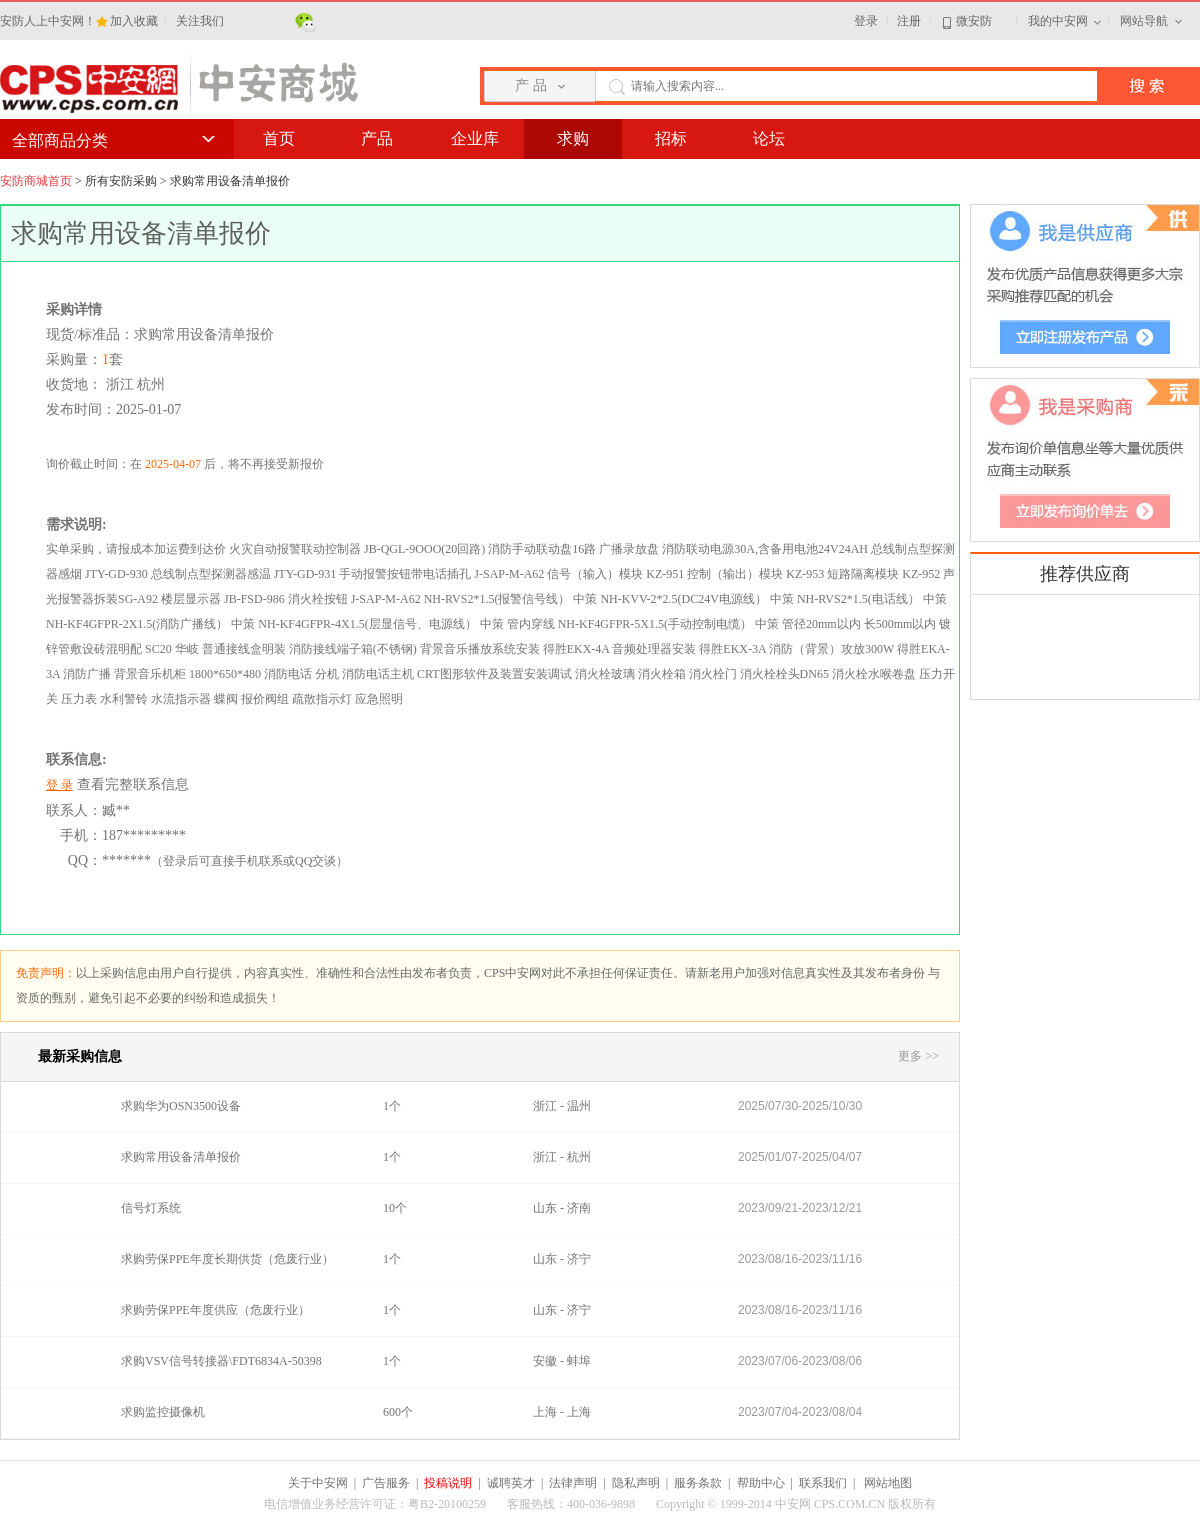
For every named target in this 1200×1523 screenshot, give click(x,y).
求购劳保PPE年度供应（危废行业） (215, 1310)
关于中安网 (318, 1483)
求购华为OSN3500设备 (181, 1106)
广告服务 (386, 1483)
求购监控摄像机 (163, 1412)
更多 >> (918, 1056)
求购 (573, 138)
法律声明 (573, 1483)
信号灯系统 (151, 1208)
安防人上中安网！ (48, 21)
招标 (671, 138)
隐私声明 (636, 1483)
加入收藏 (135, 21)
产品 (377, 138)
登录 (866, 21)
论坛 (769, 138)
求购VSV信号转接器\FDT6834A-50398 (221, 1361)
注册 (909, 21)
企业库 (475, 138)
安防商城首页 (36, 181)
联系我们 (823, 1483)
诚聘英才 (511, 1483)
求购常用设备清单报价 (181, 1157)
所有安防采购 (121, 181)
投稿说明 (448, 1483)
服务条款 (698, 1483)
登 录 (59, 785)
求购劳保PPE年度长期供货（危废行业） (227, 1259)
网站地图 (888, 1483)
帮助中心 (761, 1483)
